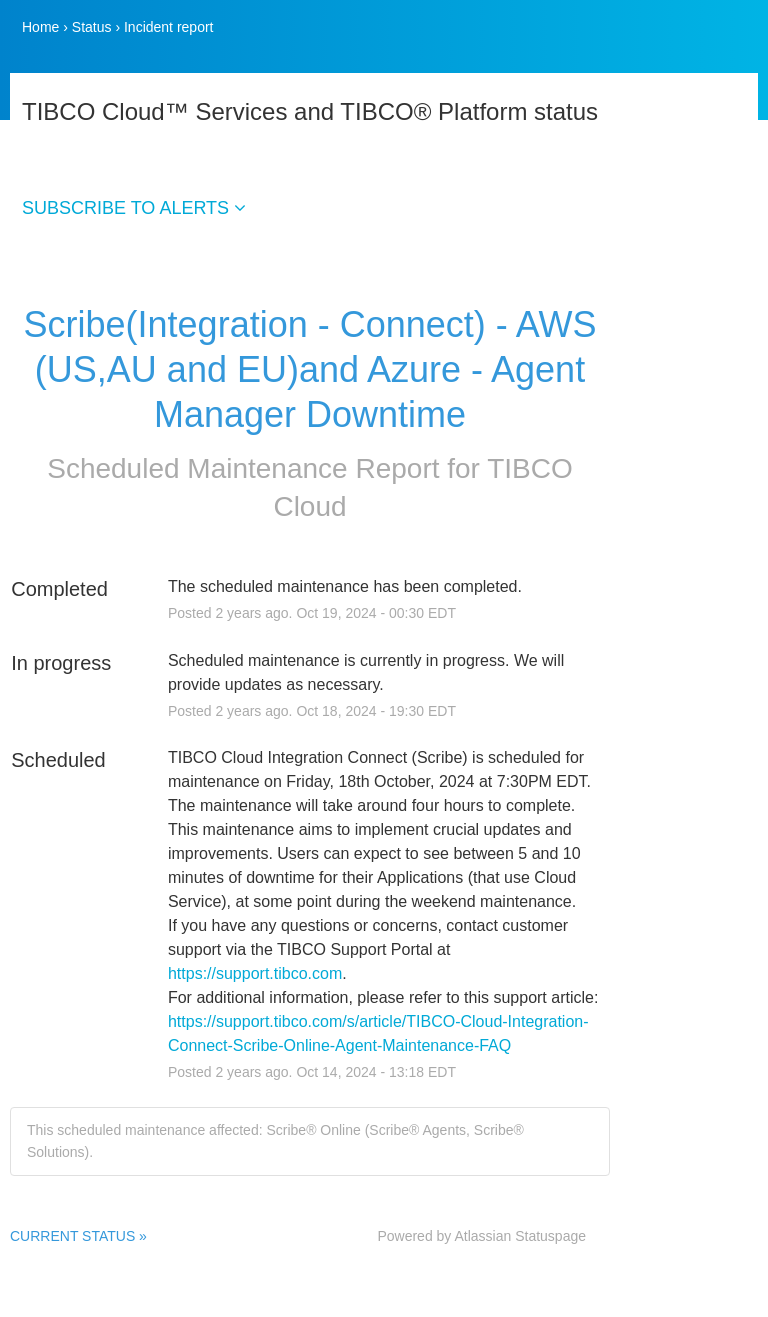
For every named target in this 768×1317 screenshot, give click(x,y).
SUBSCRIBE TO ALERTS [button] (134, 208)
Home (40, 27)
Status (92, 27)
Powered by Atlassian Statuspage (481, 1236)
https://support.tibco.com (255, 973)
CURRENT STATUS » (78, 1236)
